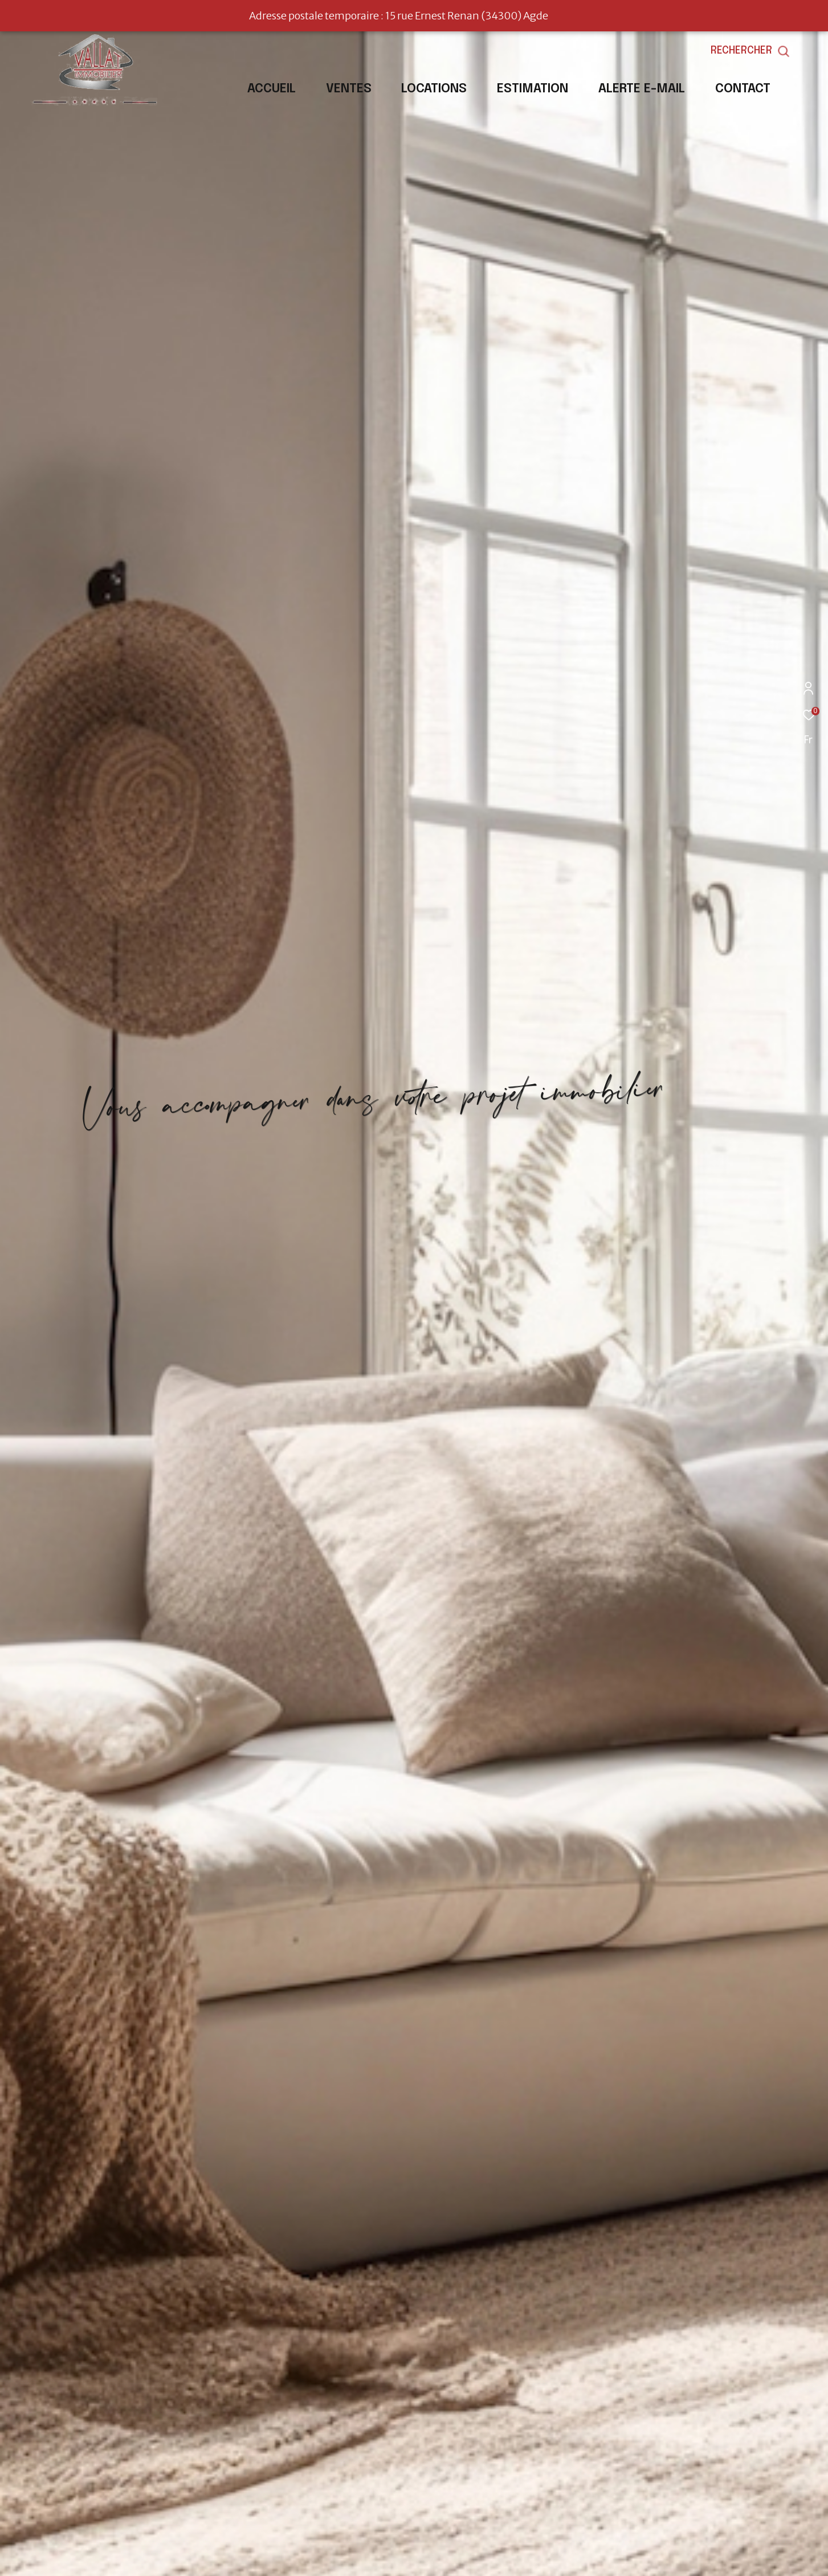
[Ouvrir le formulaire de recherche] (775, 51)
